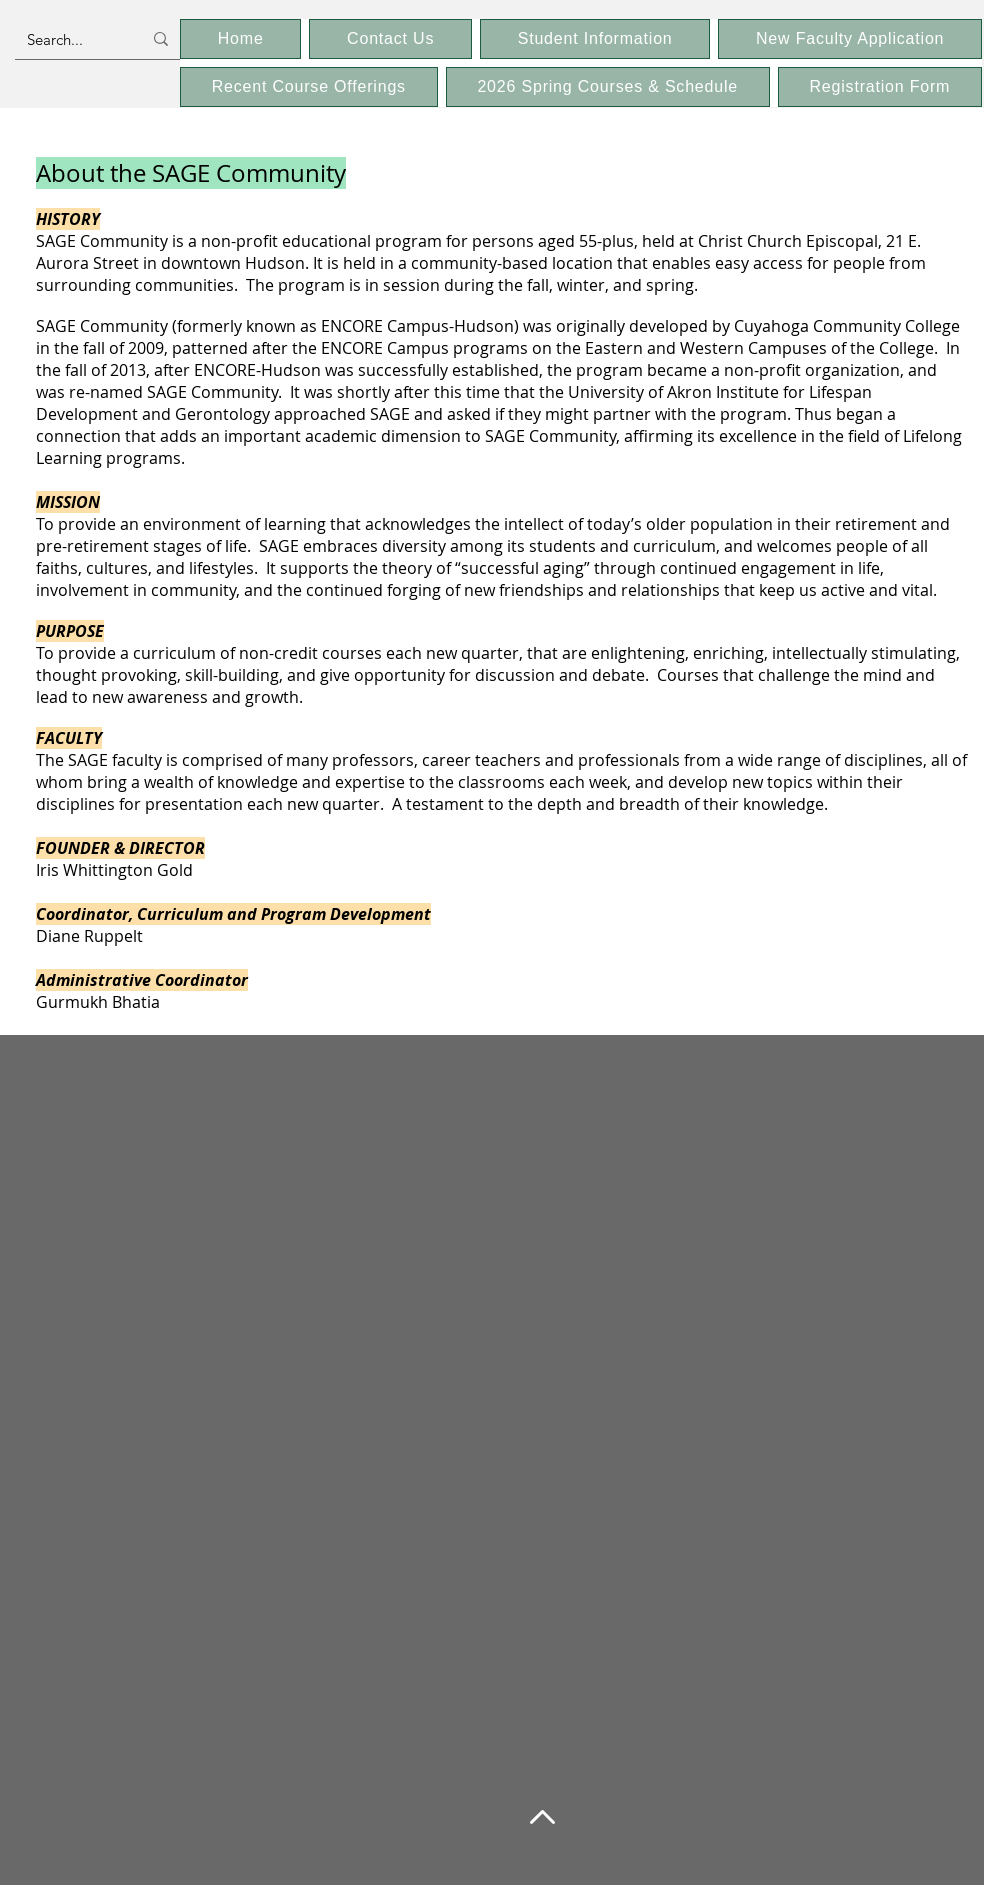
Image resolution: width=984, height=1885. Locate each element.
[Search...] (69, 39)
